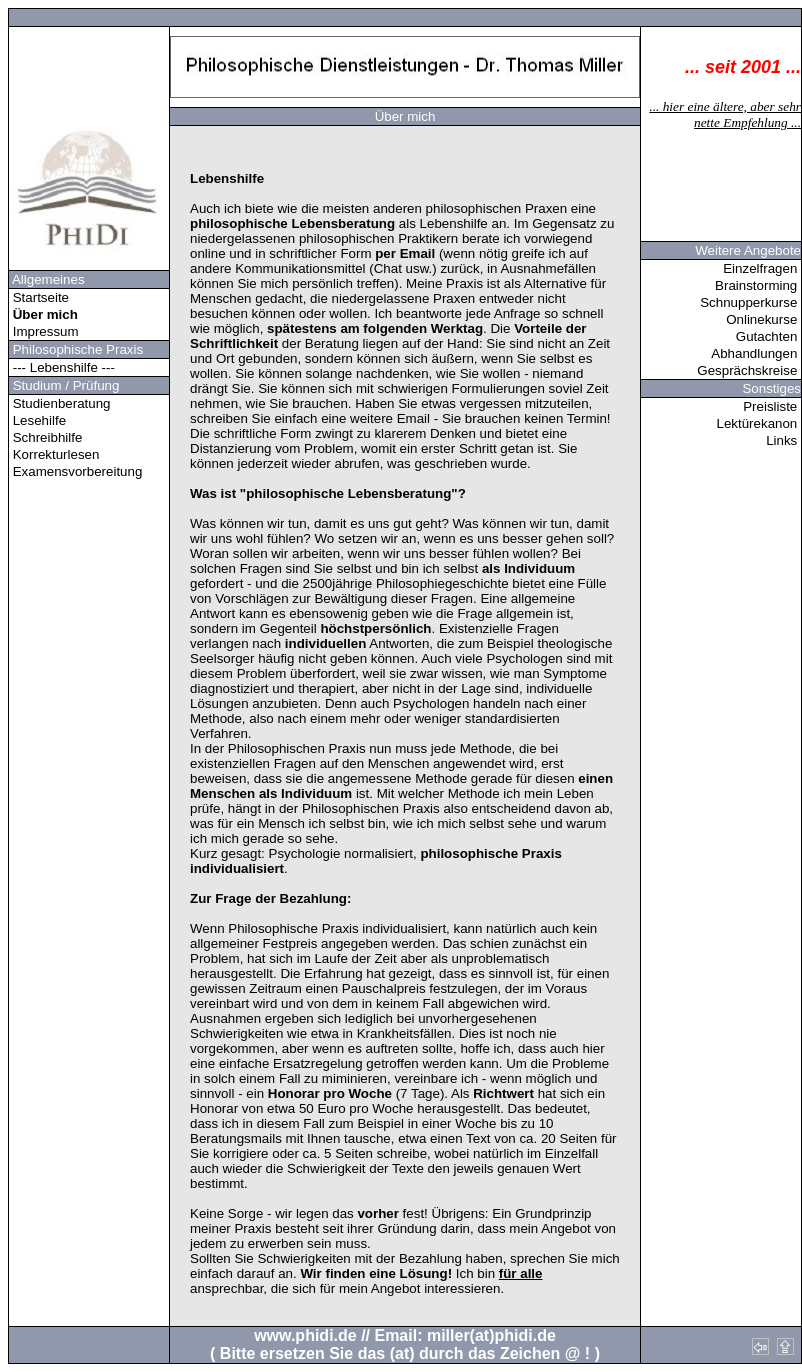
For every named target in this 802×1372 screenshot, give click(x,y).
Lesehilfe (37, 420)
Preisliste (772, 406)
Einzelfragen (762, 268)
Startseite (39, 297)
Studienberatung (60, 403)
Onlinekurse (763, 319)
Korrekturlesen (54, 454)
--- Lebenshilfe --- (64, 367)
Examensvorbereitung (75, 471)
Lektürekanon (759, 423)
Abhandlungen (756, 353)
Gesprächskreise (749, 370)
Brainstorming (758, 285)
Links (783, 440)
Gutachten (768, 336)
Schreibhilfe (45, 437)
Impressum (44, 331)
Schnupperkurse (750, 302)
